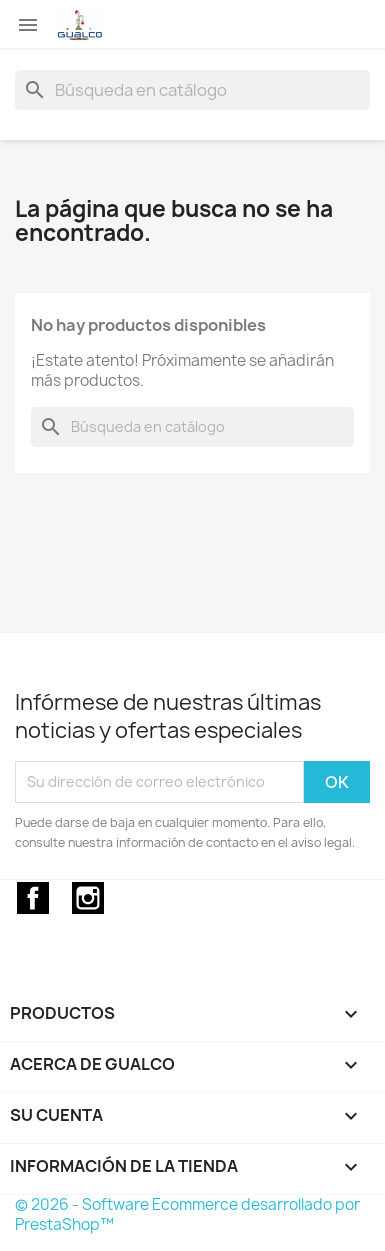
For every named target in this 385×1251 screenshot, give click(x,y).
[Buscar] (192, 90)
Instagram (88, 898)
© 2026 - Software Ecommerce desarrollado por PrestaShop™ (187, 1214)
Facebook (33, 898)
